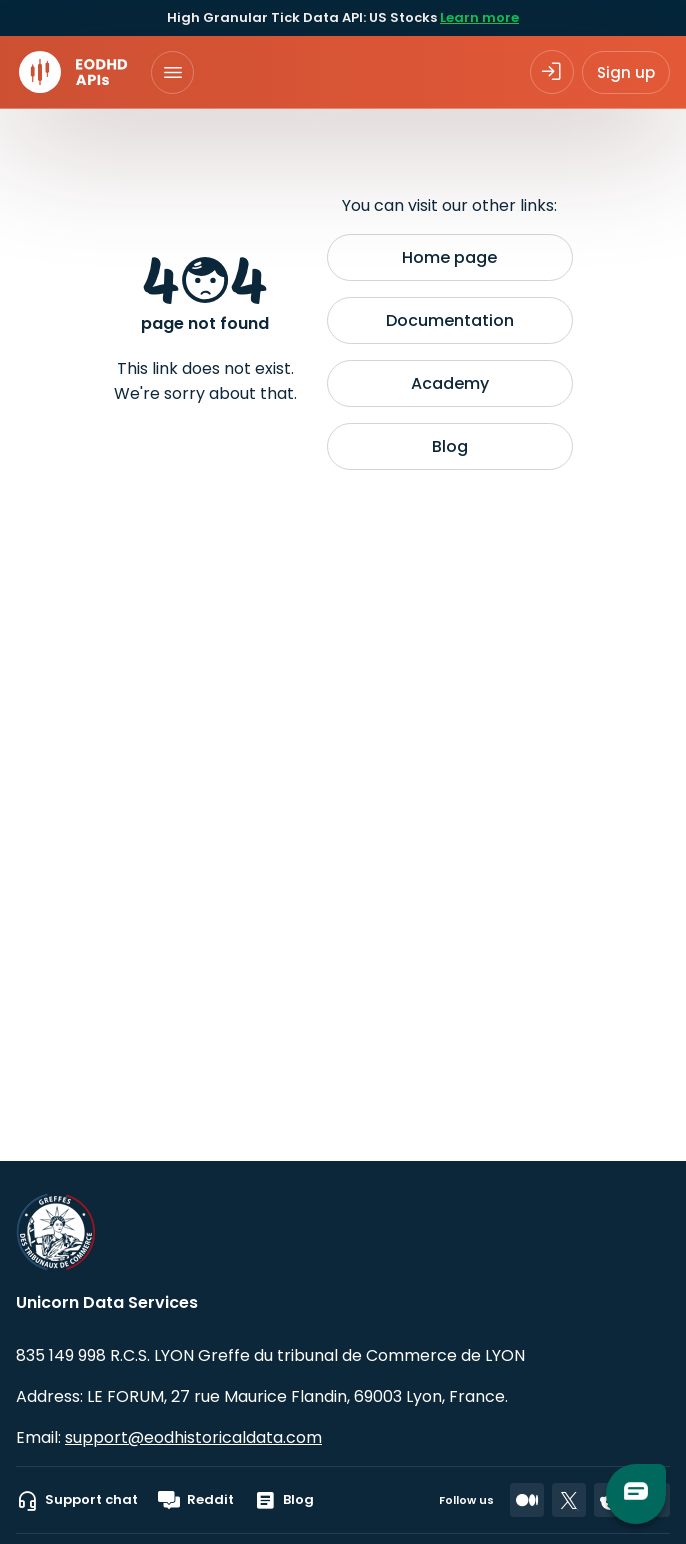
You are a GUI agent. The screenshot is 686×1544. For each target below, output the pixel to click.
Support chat (77, 1500)
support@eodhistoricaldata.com (193, 1437)
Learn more (479, 17)
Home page (449, 257)
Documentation (450, 320)
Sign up (626, 72)
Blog (450, 446)
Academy (450, 383)
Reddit (196, 1500)
